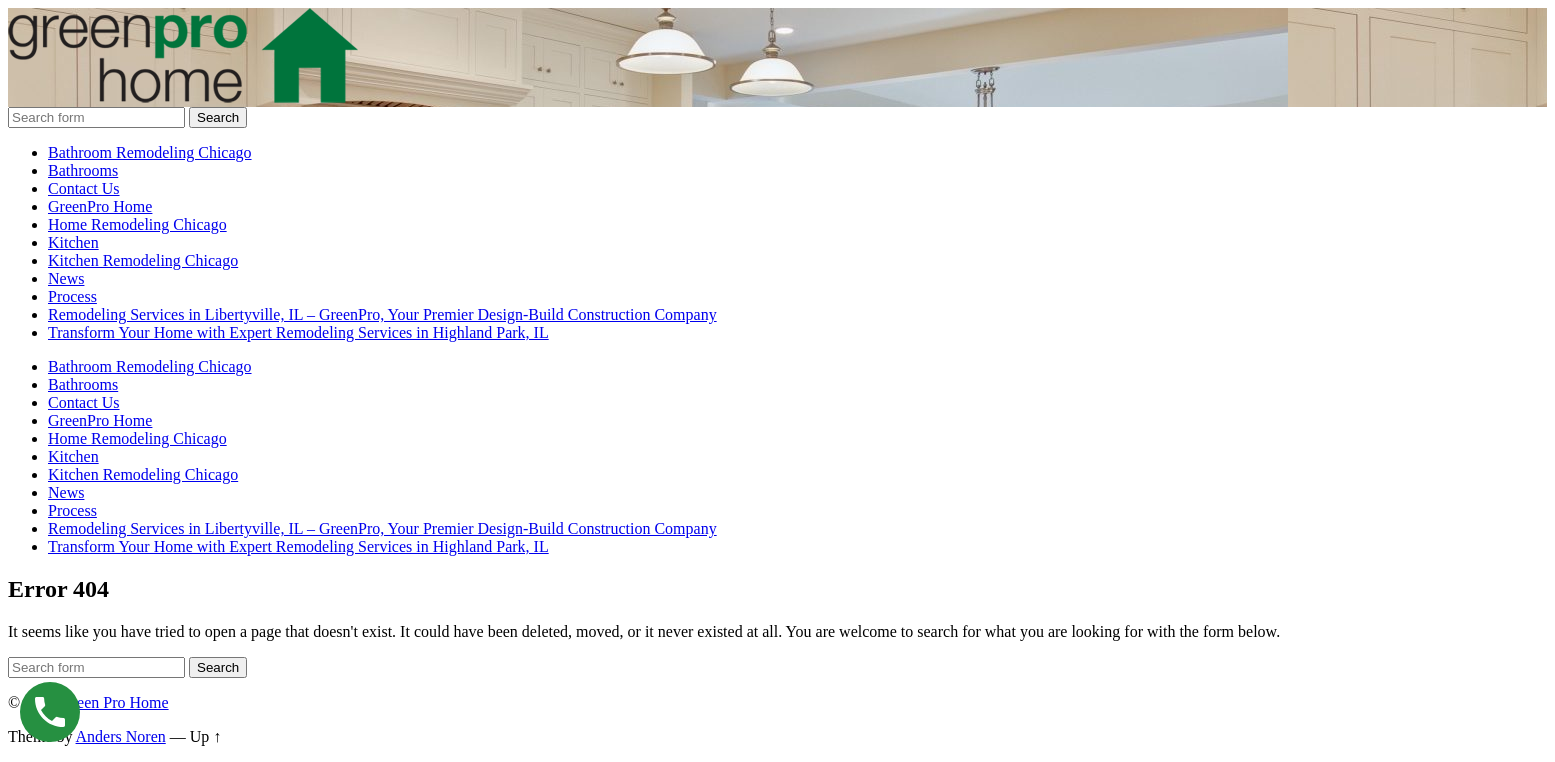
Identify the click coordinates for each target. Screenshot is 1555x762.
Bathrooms (83, 170)
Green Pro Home (114, 702)
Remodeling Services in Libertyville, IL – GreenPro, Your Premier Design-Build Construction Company (382, 314)
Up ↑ (206, 736)
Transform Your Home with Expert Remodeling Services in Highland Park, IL (298, 332)
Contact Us (84, 188)
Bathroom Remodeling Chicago (150, 152)
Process (72, 296)
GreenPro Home (100, 206)
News (66, 278)
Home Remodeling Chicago (137, 224)
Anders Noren (121, 736)
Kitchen (73, 242)
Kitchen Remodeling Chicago (143, 260)
